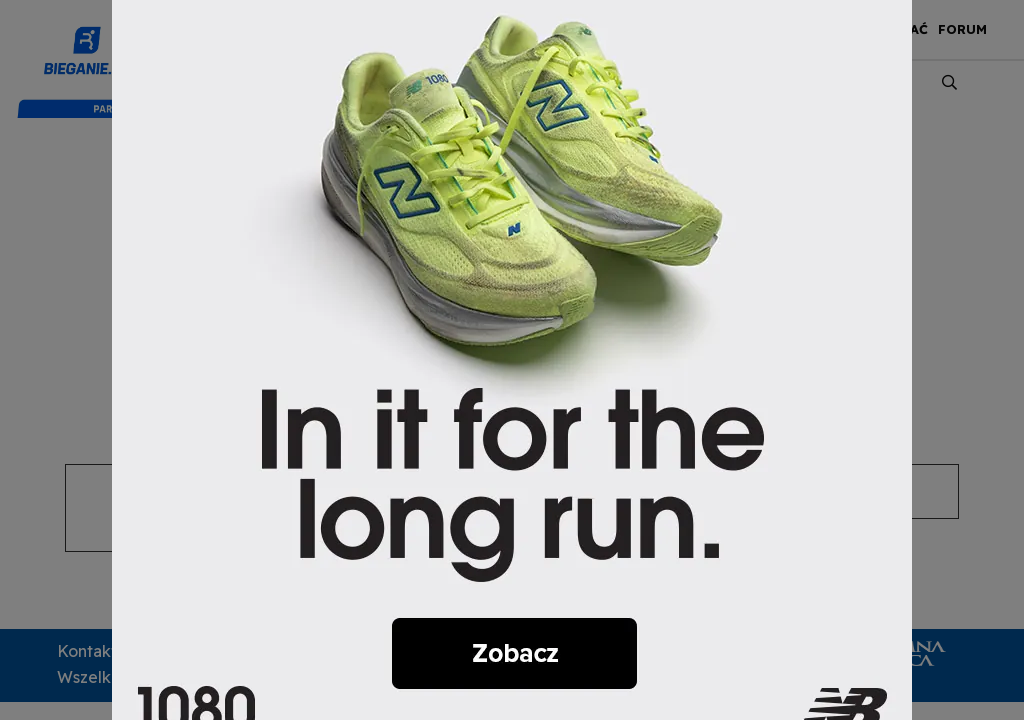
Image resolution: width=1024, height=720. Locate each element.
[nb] (512, 358)
